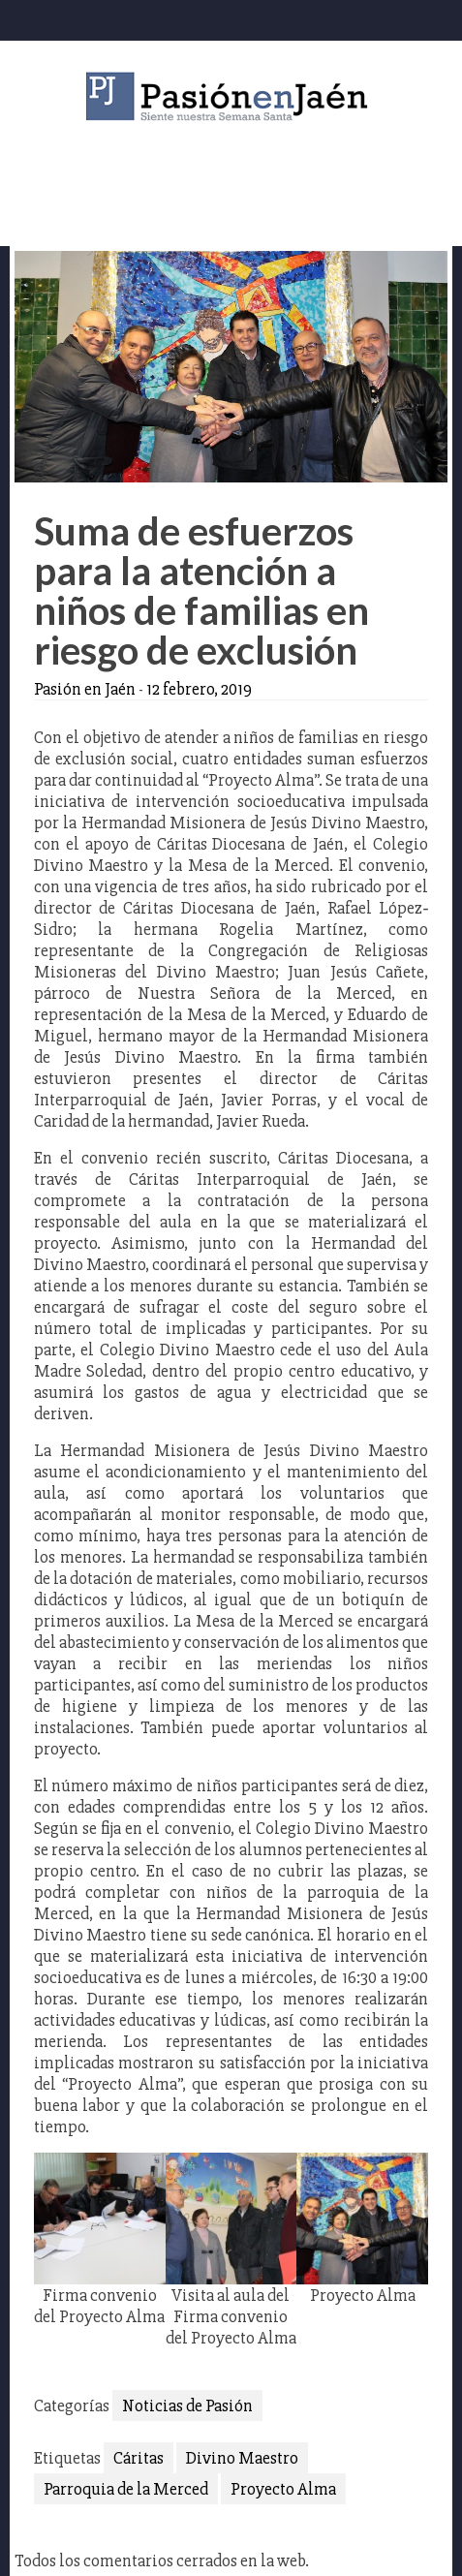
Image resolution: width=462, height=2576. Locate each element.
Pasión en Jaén (231, 96)
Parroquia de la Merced (126, 2488)
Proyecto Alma (283, 2488)
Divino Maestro (242, 2457)
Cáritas (138, 2457)
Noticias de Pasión (187, 2405)
